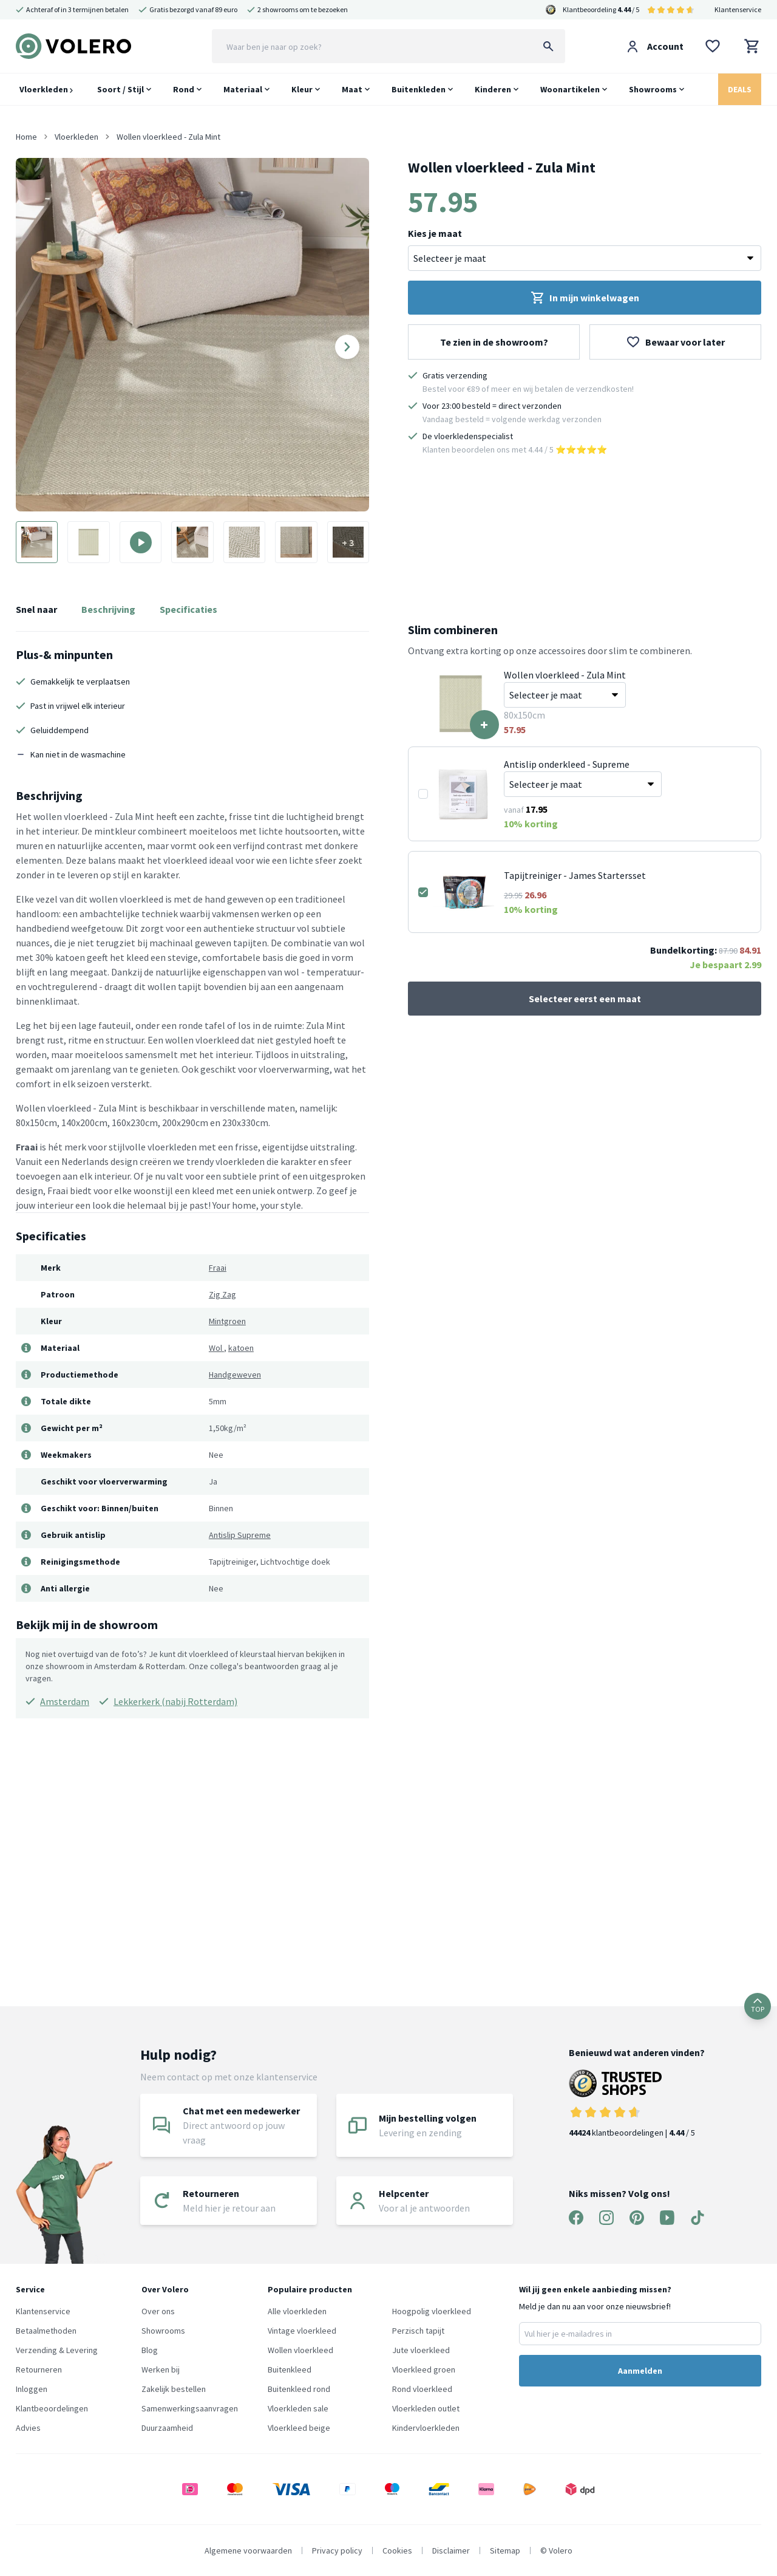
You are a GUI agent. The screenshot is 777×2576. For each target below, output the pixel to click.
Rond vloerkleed (422, 2388)
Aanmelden (640, 2370)
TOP (757, 2006)
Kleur (302, 89)
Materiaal (242, 89)
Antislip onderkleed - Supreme (566, 764)
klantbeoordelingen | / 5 (637, 2103)
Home (26, 136)
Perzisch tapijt (418, 2330)
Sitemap (505, 2550)
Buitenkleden (419, 89)
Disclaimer (451, 2550)
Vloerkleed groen (423, 2369)
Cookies (397, 2550)
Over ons (158, 2311)
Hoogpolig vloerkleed (431, 2311)
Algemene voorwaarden (248, 2550)
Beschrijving (108, 609)
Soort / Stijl (120, 89)
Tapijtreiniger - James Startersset (575, 875)
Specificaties (188, 609)
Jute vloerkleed (421, 2350)
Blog (149, 2350)
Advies (28, 2427)
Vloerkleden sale (298, 2408)
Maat (352, 89)
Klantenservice (737, 9)
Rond (183, 89)
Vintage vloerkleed (302, 2330)
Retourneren (39, 2369)
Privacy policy (337, 2550)
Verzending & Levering (57, 2350)
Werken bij (160, 2369)
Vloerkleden (46, 89)
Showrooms (653, 89)
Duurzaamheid (167, 2427)
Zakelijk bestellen (173, 2388)
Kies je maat (435, 233)
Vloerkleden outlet (426, 2408)
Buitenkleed (289, 2369)
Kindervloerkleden (426, 2427)
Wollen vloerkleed (300, 2350)
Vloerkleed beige (299, 2427)
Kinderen (493, 89)
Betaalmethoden (46, 2330)
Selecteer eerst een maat (585, 998)
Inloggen (31, 2388)
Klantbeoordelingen (52, 2408)
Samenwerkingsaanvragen (189, 2408)
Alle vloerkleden (297, 2311)
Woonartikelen (570, 89)
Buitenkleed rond (299, 2388)
